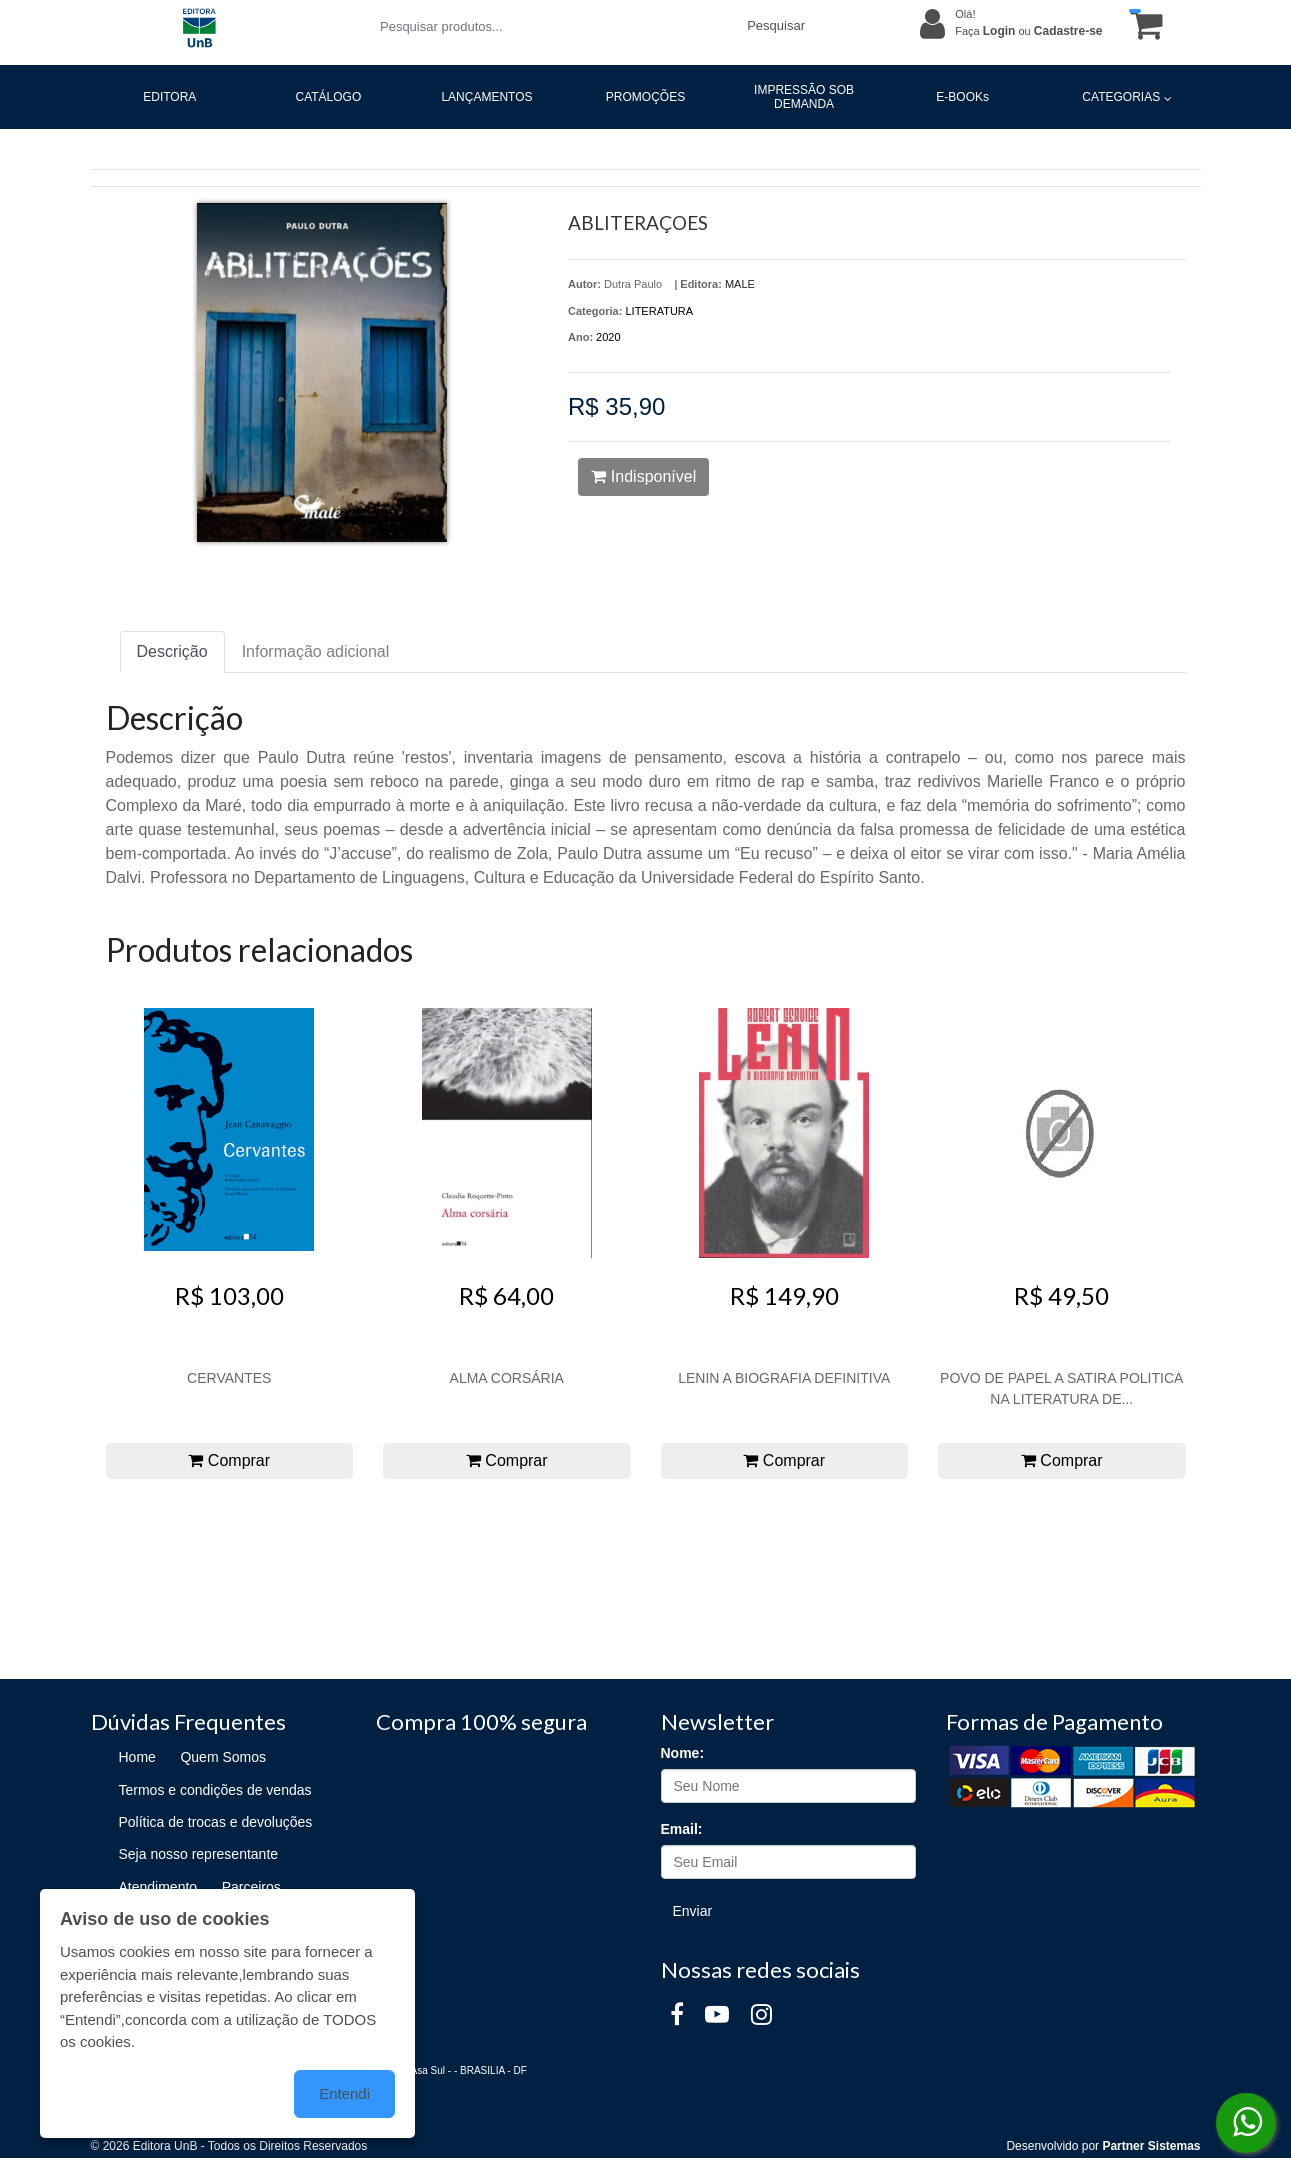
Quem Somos (223, 1757)
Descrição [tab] (172, 651)
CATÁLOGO (328, 97)
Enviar (693, 1911)
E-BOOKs (962, 97)
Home (137, 1757)
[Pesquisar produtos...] (551, 26)
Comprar (229, 1460)
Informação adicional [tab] (316, 651)
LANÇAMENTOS (486, 97)
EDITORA (169, 97)
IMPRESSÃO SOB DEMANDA (804, 97)
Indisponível (643, 476)
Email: (682, 1829)
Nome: (683, 1753)
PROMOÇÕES (645, 97)
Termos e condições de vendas (215, 1790)
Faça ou (1028, 31)
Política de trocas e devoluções (216, 1822)
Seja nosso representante (199, 1854)
